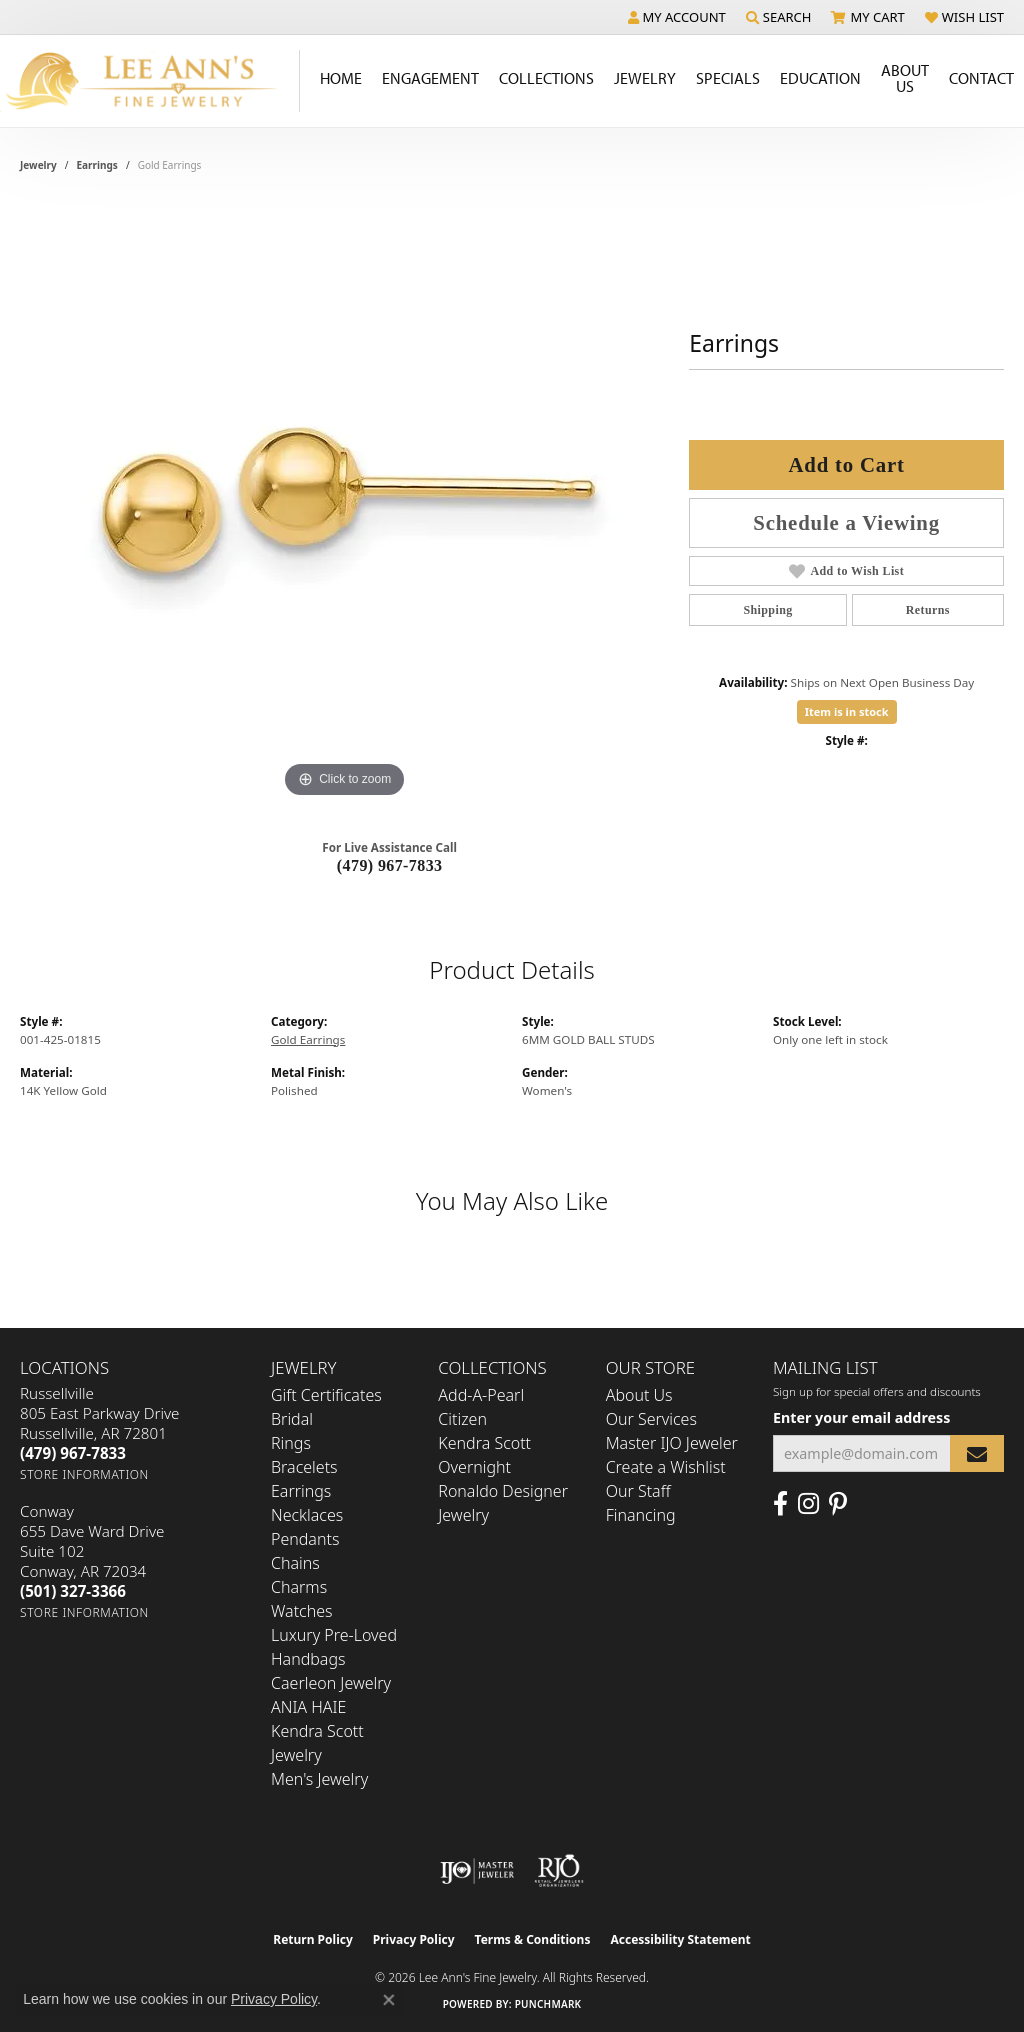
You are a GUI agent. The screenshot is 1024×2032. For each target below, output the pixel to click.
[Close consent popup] (389, 2000)
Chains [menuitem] (295, 1563)
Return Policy (313, 1939)
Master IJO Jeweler (672, 1443)
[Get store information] (84, 1474)
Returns (928, 610)
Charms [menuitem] (299, 1587)
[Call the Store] (73, 1453)
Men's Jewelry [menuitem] (319, 1779)
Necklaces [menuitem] (307, 1515)
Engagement (430, 78)
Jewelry (645, 78)
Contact (981, 78)
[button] (677, 17)
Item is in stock (847, 711)
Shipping (767, 610)
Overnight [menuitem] (474, 1467)
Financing (641, 1515)
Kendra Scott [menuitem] (484, 1443)
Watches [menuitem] (302, 1611)
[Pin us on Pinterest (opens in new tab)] (838, 1504)
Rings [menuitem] (291, 1443)
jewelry (38, 165)
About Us (905, 78)
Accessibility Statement (680, 1939)
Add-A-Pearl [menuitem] (481, 1395)
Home (341, 78)
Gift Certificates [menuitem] (326, 1395)
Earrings (97, 165)
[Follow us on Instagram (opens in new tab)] (808, 1504)
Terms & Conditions (533, 1939)
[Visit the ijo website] (477, 1871)
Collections (546, 78)
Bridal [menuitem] (292, 1419)
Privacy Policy (414, 1939)
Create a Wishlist (666, 1467)
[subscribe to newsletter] (977, 1453)
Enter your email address (861, 1417)
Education (820, 78)
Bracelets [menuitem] (304, 1467)
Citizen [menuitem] (462, 1419)
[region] (345, 503)
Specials (728, 78)
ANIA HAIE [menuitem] (308, 1707)
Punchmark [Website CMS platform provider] (548, 2004)
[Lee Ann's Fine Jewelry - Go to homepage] (150, 81)
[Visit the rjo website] (559, 1871)
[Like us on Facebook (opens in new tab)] (780, 1504)
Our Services (651, 1419)
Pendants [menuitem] (305, 1539)
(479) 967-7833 (390, 865)
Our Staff (638, 1491)
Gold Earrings (308, 1039)
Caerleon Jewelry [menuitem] (331, 1683)
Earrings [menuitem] (301, 1491)
